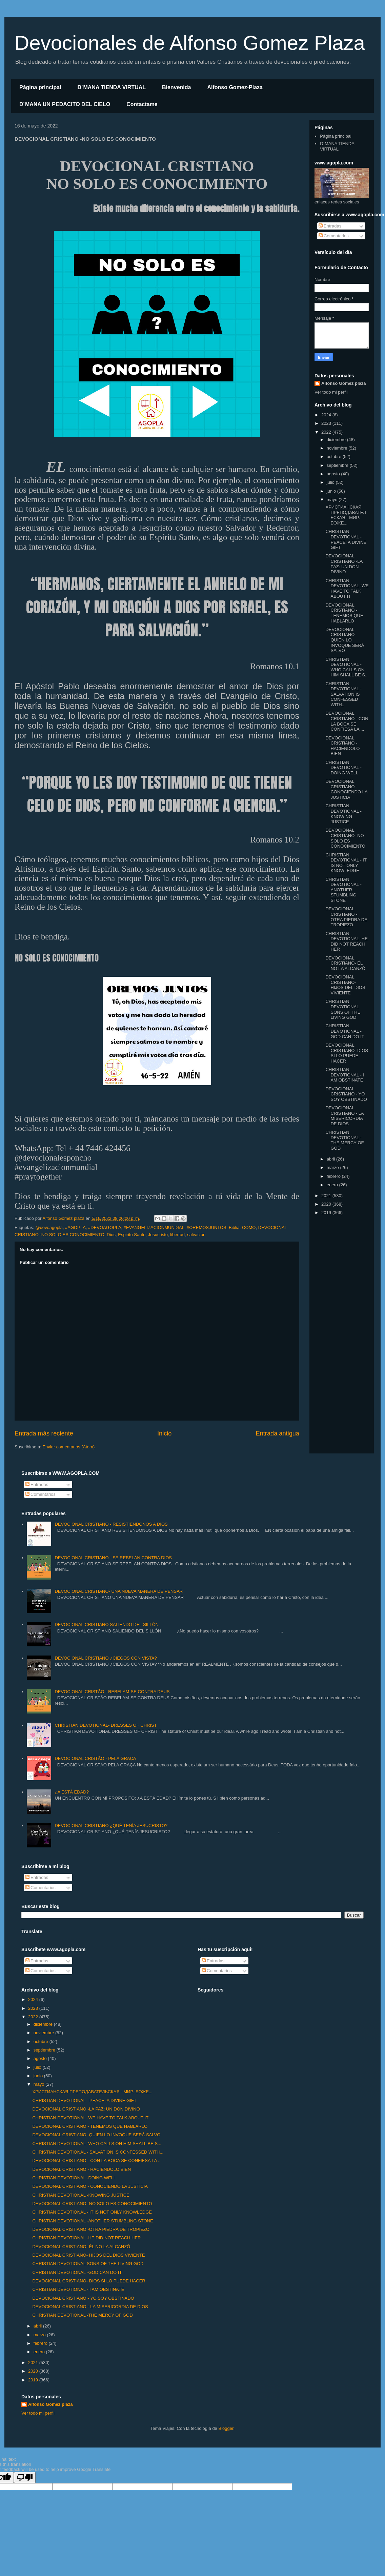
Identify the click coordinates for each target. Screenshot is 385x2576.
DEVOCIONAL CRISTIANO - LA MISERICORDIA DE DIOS (344, 1115)
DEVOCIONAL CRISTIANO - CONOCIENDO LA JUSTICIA (346, 789)
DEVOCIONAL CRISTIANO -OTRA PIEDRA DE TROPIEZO (346, 916)
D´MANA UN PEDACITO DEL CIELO (64, 104)
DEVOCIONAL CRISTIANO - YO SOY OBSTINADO (346, 1094)
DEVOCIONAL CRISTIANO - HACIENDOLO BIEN (342, 745)
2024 (326, 414)
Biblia (234, 1227)
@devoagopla (48, 1227)
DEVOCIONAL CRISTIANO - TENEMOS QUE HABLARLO (344, 612)
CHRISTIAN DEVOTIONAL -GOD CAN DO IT (344, 1031)
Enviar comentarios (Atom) (68, 1446)
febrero (334, 1176)
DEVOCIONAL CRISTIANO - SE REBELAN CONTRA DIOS (113, 1557)
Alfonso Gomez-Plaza (235, 87)
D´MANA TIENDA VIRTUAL (112, 87)
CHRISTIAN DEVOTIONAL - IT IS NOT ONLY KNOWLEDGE (345, 862)
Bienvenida (176, 87)
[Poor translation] (25, 2477)
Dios (111, 1234)
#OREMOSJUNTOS (206, 1227)
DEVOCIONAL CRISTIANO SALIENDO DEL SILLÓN (107, 1624)
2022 (326, 432)
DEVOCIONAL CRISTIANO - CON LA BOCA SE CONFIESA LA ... (346, 721)
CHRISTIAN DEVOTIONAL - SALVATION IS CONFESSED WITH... (343, 694)
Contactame (142, 104)
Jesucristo (158, 1234)
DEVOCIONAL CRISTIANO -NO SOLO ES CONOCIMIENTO (345, 838)
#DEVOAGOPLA (104, 1227)
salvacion (196, 1234)
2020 (326, 1204)
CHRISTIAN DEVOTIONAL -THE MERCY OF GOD (344, 1140)
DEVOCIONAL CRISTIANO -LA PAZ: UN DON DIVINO (343, 563)
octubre (335, 456)
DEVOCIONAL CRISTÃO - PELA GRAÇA (95, 1758)
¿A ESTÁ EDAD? (71, 1792)
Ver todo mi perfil (331, 392)
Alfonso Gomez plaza (343, 383)
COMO (249, 1227)
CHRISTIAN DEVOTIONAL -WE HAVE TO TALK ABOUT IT (346, 588)
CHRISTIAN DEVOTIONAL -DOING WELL (343, 767)
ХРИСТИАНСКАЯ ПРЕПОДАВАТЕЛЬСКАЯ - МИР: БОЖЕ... (345, 515)
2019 (326, 1212)
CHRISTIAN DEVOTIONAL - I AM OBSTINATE (344, 1075)
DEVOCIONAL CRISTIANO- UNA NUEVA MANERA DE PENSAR (119, 1591)
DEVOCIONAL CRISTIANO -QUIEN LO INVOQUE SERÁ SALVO (344, 640)
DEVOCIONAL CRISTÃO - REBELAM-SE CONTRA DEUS (112, 1691)
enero (333, 1184)
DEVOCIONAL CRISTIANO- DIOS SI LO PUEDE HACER (346, 1053)
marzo (333, 1167)
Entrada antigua (277, 1433)
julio (331, 482)
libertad (177, 1234)
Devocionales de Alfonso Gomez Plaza (190, 43)
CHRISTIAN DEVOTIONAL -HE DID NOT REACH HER (346, 941)
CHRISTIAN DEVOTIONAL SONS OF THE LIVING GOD (342, 1009)
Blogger (225, 2428)
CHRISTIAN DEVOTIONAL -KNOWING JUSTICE (343, 813)
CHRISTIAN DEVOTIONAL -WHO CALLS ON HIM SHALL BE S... (346, 667)
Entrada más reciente (44, 1433)
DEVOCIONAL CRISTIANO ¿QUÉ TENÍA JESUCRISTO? (111, 1825)
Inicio (164, 1433)
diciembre (337, 439)
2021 (326, 1195)
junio (332, 491)
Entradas (330, 226)
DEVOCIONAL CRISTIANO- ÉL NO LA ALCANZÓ (345, 963)
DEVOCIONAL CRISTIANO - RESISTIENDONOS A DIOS (111, 1524)
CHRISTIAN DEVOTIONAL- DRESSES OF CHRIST (106, 1725)
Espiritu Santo (131, 1234)
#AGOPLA (75, 1227)
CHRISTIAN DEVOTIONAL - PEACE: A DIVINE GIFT (345, 539)
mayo (333, 499)
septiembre (338, 465)
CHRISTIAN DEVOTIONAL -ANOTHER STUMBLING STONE (343, 890)
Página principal (40, 87)
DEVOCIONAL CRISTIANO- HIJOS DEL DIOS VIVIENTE (345, 984)
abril (331, 1159)
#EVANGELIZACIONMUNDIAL (154, 1227)
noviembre (337, 448)
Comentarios (334, 235)
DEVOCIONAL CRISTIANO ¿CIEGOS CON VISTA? (106, 1658)
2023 (326, 423)
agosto (334, 473)
